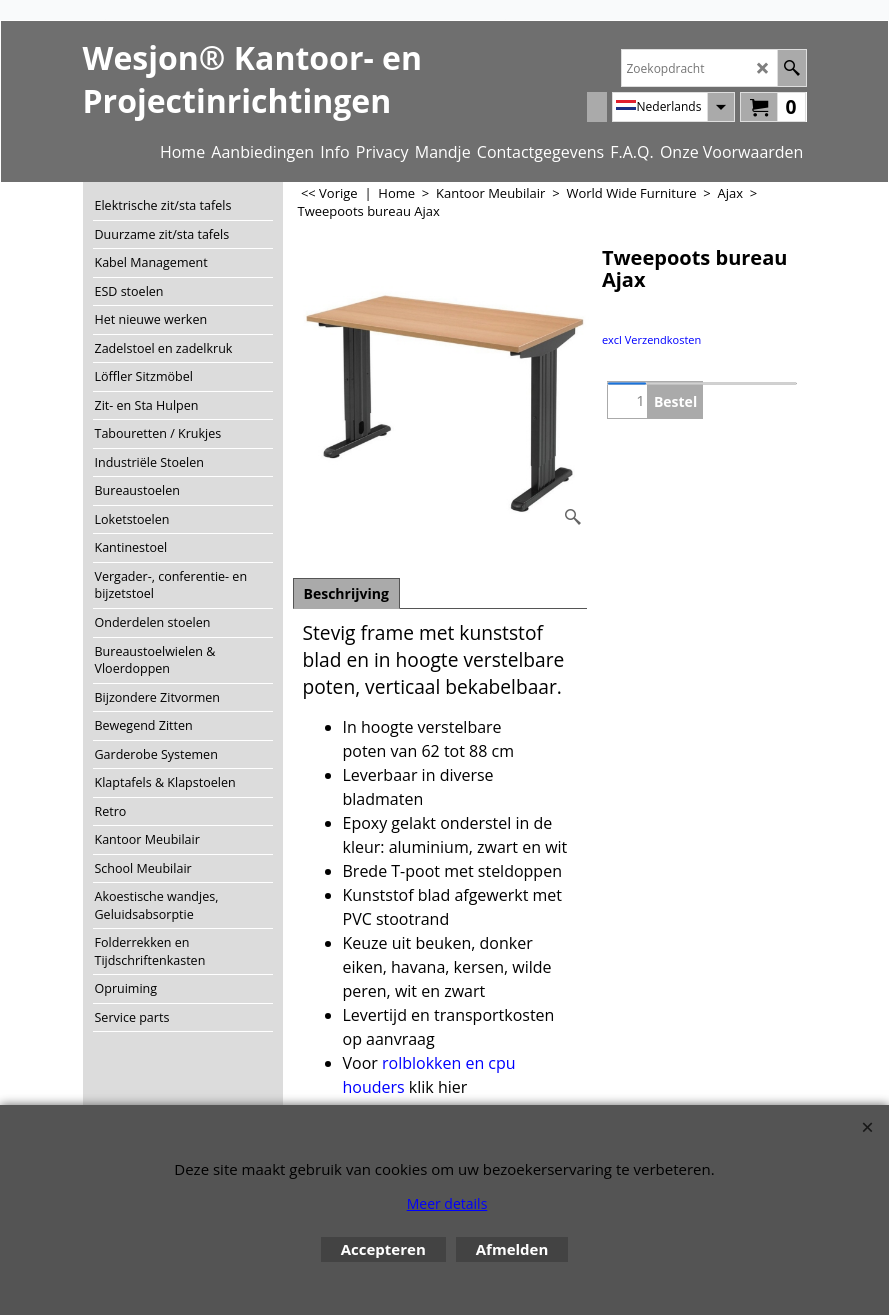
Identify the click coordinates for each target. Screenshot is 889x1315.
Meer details (447, 1203)
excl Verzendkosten (651, 339)
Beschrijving (346, 593)
